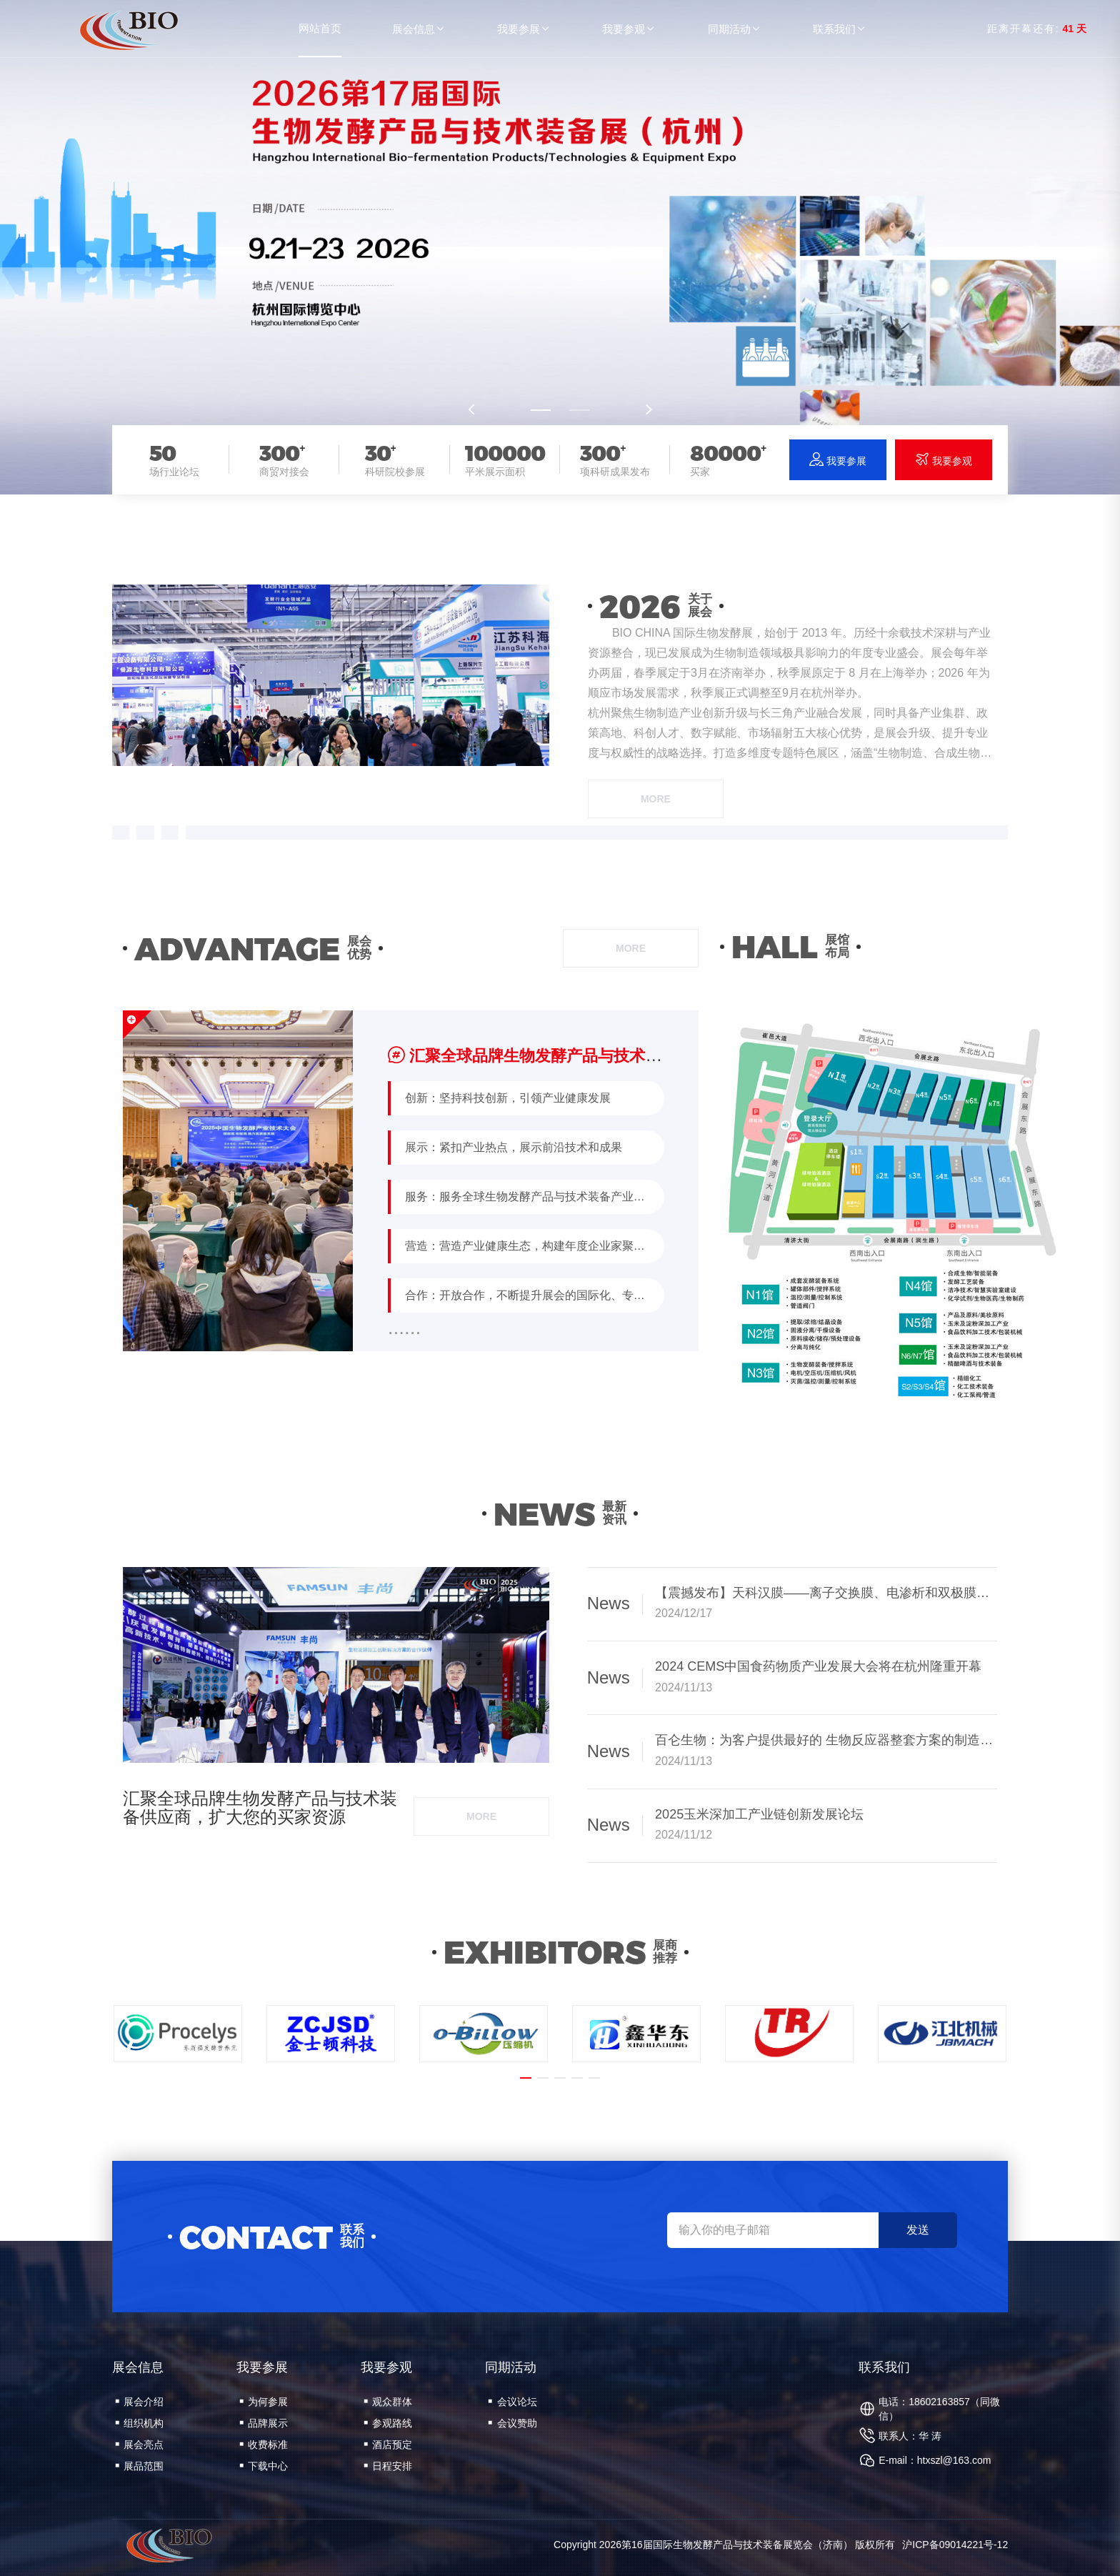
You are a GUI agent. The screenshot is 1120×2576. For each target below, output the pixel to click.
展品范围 (139, 2466)
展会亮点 (139, 2444)
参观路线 (388, 2423)
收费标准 (263, 2444)
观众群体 (388, 2401)
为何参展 (263, 2401)
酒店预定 (388, 2444)
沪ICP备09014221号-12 (955, 2544)
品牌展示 (263, 2423)
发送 (917, 2230)
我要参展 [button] (524, 29)
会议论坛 (512, 2401)
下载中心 (263, 2466)
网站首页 (320, 28)
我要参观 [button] (629, 29)
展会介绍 (139, 2401)
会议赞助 (512, 2423)
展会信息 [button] (419, 29)
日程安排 (388, 2466)
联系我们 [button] (840, 29)
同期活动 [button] (735, 29)
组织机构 (139, 2423)
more (656, 799)
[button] (541, 410)
